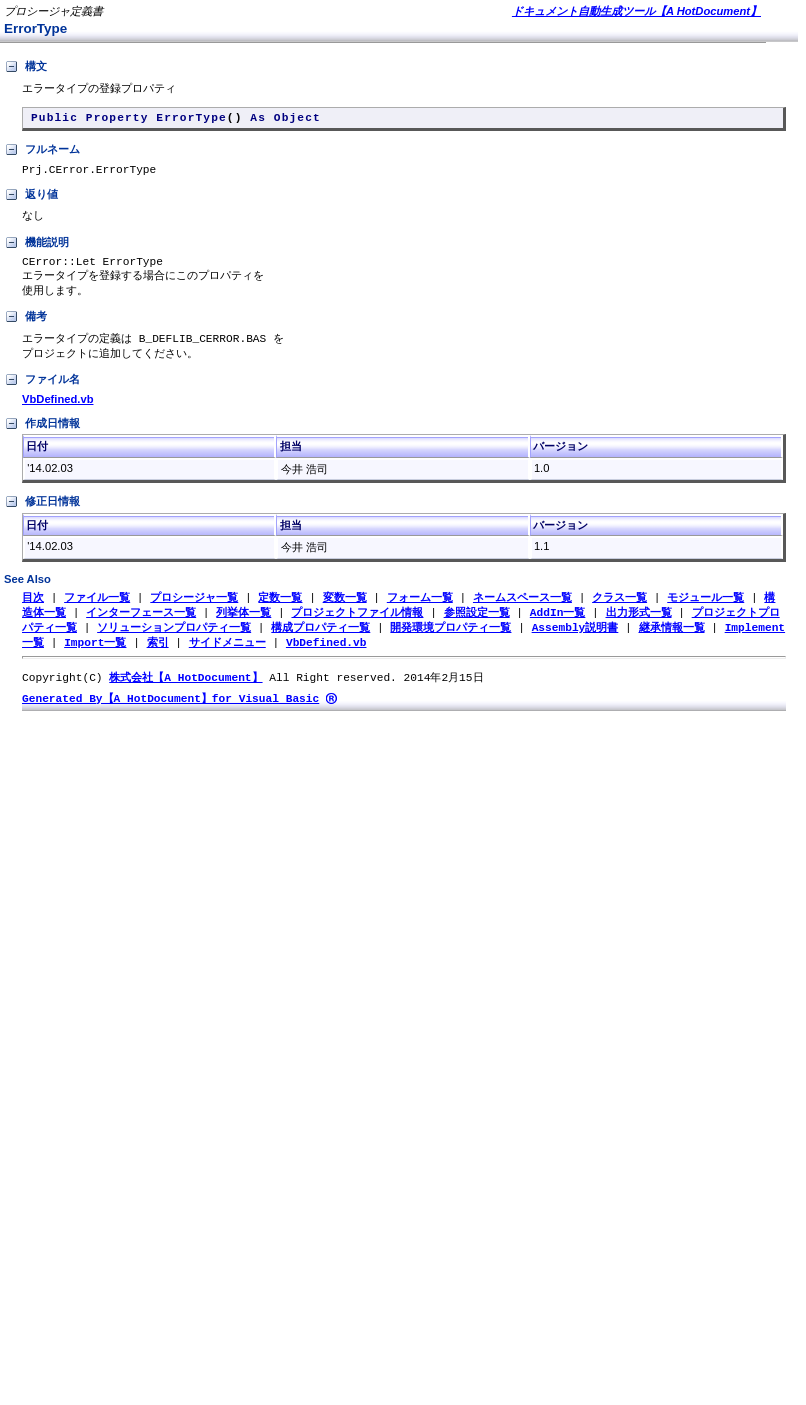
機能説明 (36, 251)
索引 (158, 660)
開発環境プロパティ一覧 (450, 644)
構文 (25, 67)
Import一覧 (95, 660)
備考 (25, 330)
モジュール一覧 (705, 612)
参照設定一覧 (477, 628)
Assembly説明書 (575, 644)
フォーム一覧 (420, 612)
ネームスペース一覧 (522, 612)
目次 (33, 612)
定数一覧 (280, 612)
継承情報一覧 (671, 644)
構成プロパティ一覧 (320, 644)
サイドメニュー (227, 660)
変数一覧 (345, 612)
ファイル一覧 (97, 612)
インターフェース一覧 (141, 628)
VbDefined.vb (57, 414)
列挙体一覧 (243, 628)
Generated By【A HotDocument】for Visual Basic (170, 718)
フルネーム (42, 154)
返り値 (31, 202)
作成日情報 (42, 439)
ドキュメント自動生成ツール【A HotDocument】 (636, 11)
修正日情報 (42, 517)
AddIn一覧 (558, 628)
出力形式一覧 (638, 628)
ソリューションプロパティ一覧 (174, 644)
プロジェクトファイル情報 (357, 628)
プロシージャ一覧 (194, 612)
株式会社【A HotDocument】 (185, 696)
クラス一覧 (619, 612)
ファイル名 (42, 395)
